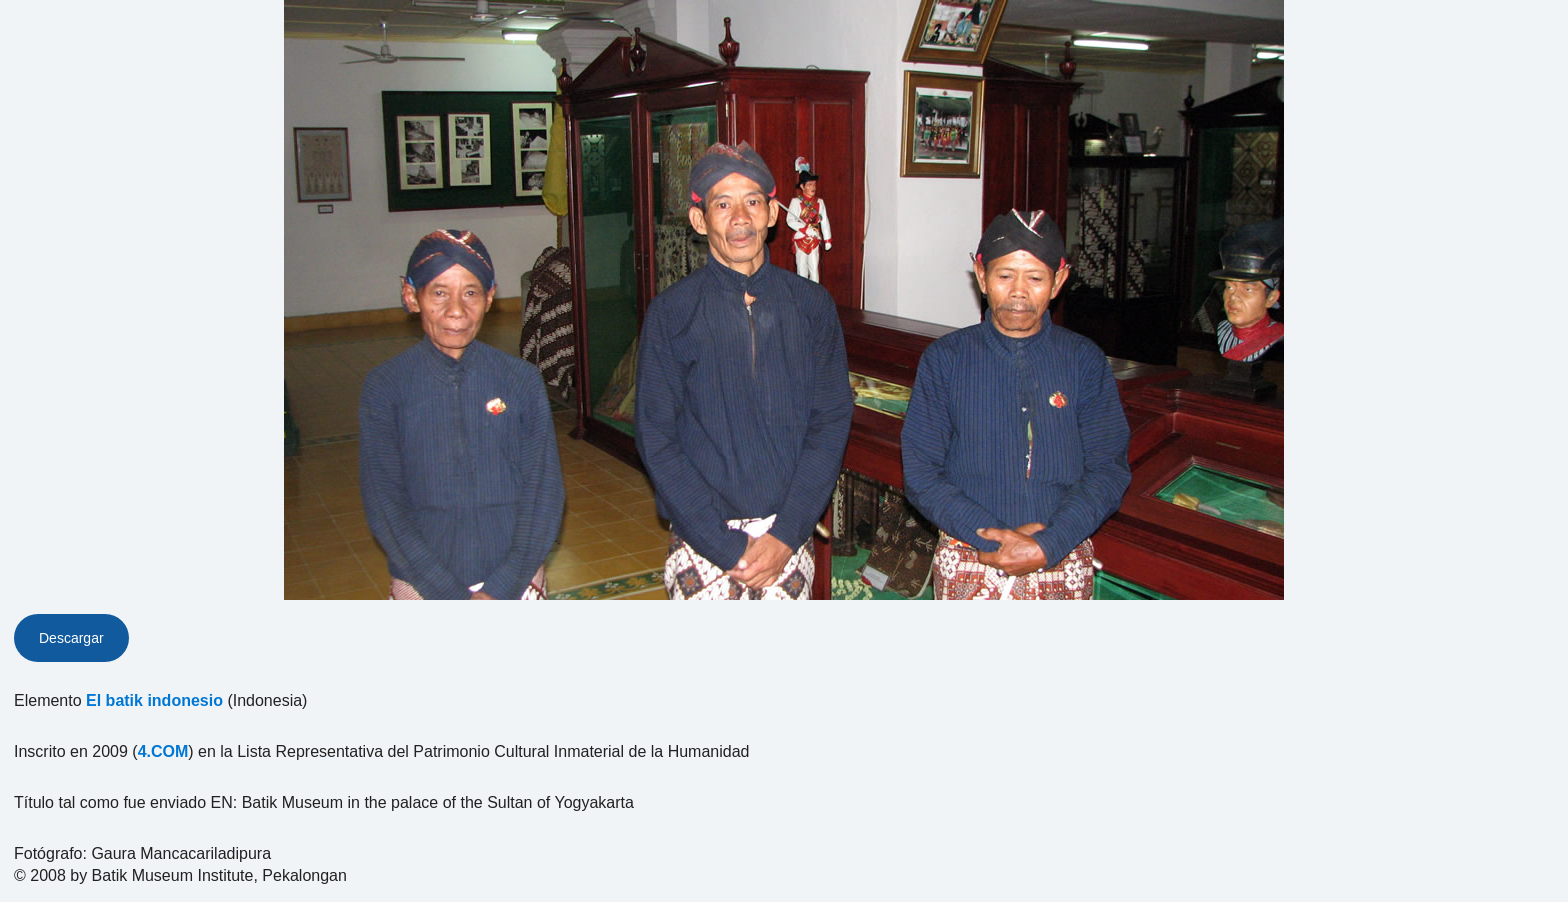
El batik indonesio (154, 700)
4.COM (163, 751)
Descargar (71, 638)
